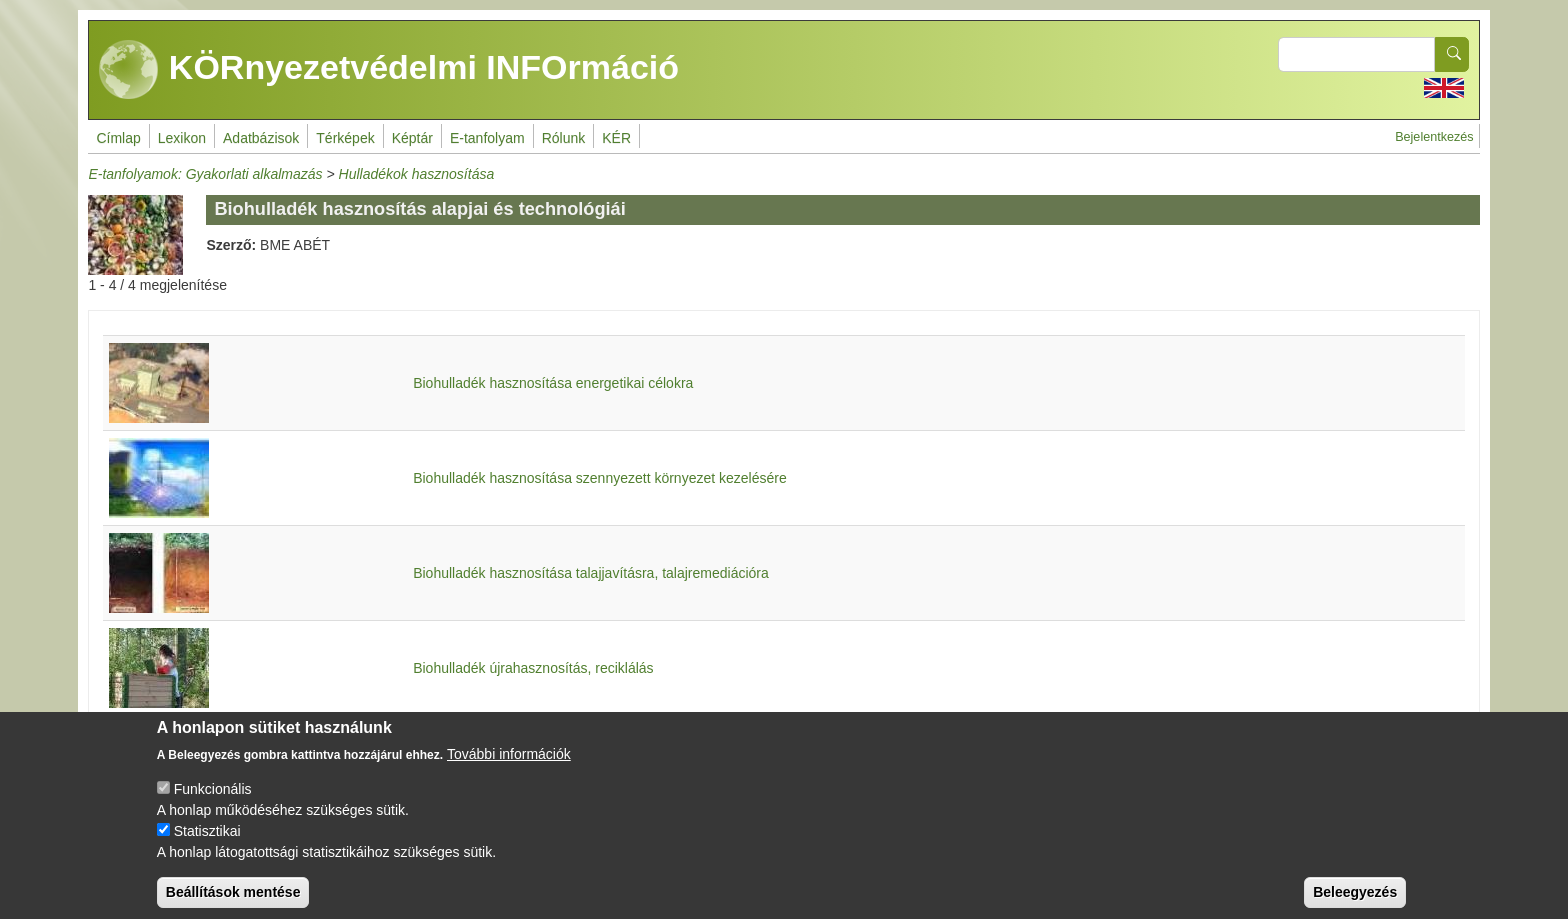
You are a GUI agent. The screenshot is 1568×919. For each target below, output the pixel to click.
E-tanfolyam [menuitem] (487, 138)
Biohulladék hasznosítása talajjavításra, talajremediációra (591, 573)
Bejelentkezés (1434, 137)
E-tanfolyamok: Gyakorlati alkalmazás (205, 174)
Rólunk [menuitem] (564, 138)
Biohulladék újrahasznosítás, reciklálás (533, 668)
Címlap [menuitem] (118, 138)
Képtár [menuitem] (412, 138)
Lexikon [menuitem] (182, 138)
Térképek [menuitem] (345, 138)
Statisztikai (207, 848)
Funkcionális (213, 806)
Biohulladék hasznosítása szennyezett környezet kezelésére (600, 478)
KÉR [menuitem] (616, 138)
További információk (509, 771)
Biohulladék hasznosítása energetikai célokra (553, 383)
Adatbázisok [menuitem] (261, 138)
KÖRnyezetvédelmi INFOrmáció (389, 70)
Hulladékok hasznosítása (417, 174)
